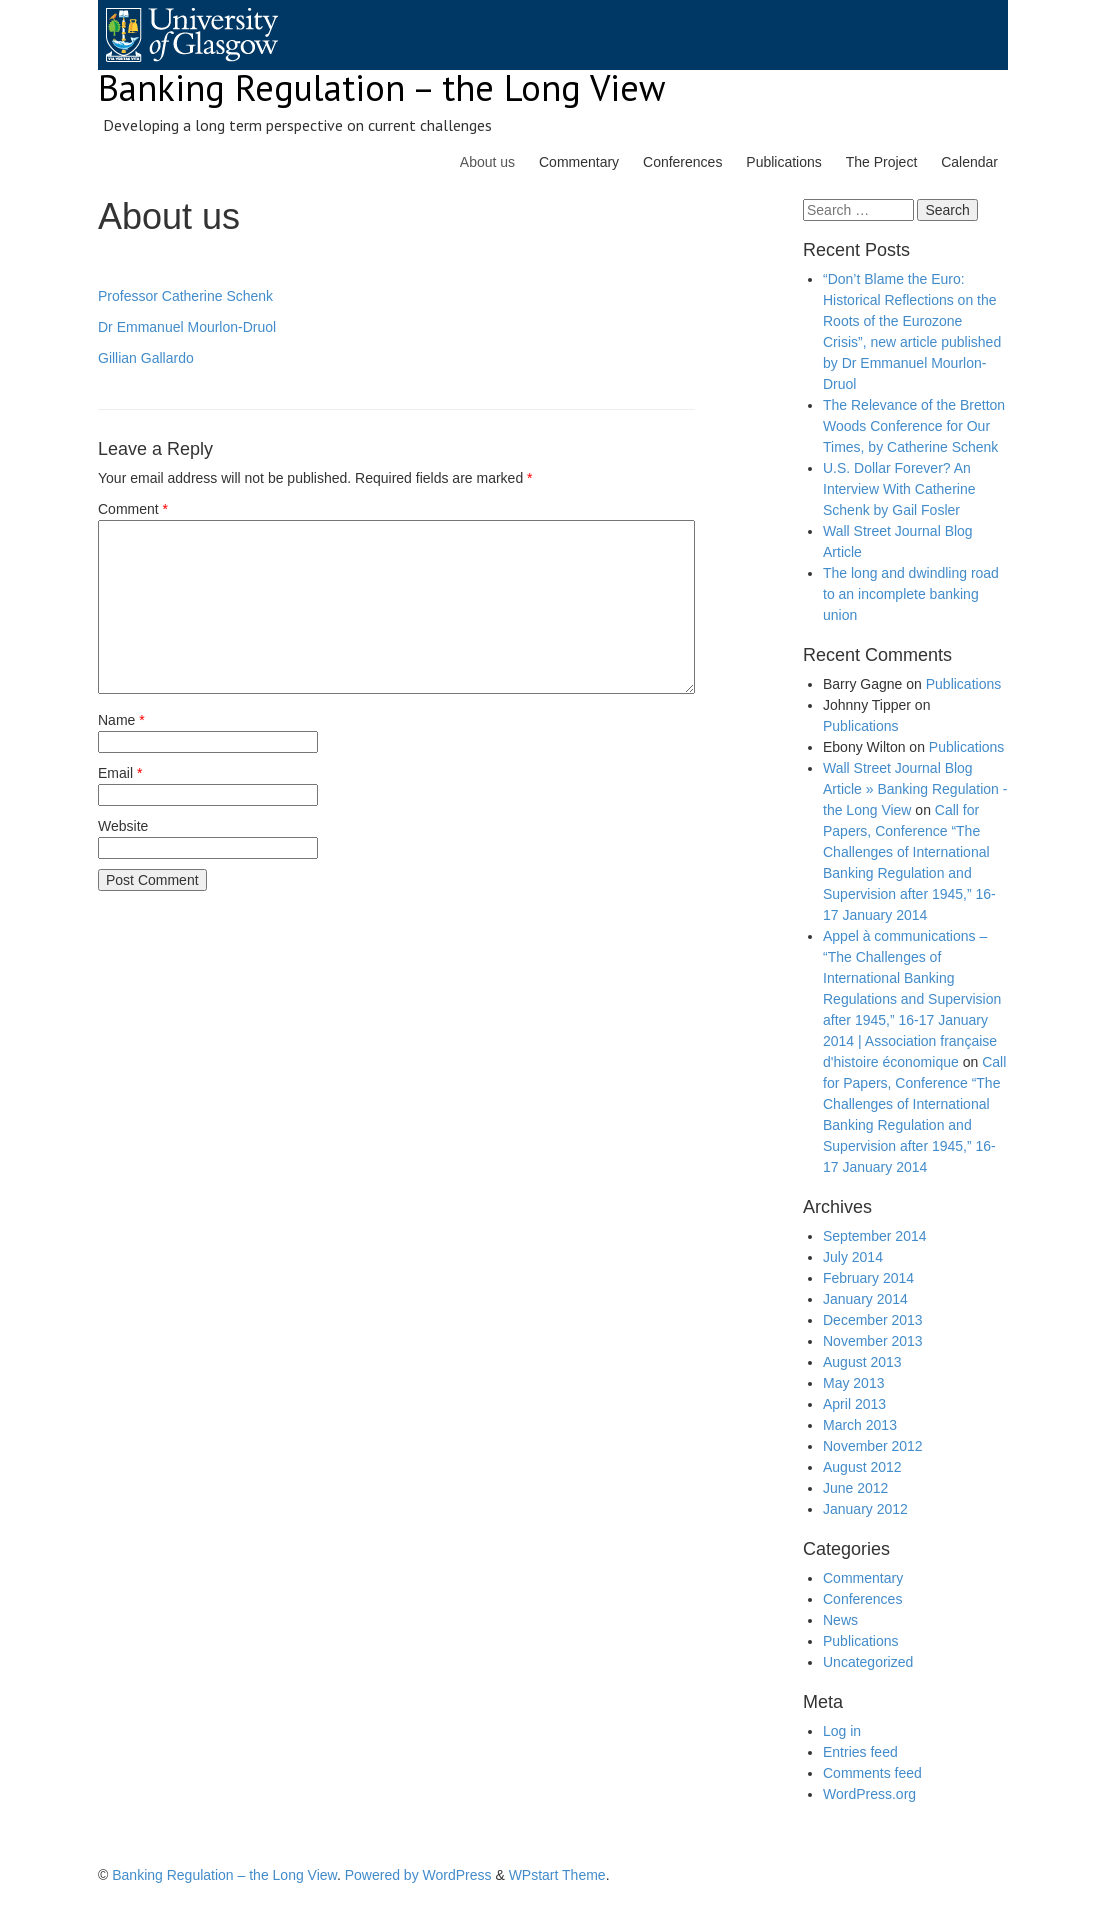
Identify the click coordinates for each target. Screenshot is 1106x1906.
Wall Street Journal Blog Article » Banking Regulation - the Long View (915, 789)
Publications (784, 162)
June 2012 (855, 1488)
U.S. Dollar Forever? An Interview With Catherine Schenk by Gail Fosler (899, 489)
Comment (133, 509)
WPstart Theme (557, 1875)
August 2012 (862, 1467)
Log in (842, 1731)
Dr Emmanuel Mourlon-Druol (187, 327)
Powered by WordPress (418, 1875)
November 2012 (873, 1446)
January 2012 (865, 1509)
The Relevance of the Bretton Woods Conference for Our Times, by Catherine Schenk (914, 426)
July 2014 (853, 1257)
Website (123, 826)
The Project (882, 162)
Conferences (682, 162)
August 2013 (862, 1362)
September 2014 (875, 1236)
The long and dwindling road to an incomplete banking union (911, 594)
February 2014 (868, 1278)
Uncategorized (868, 1662)
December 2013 (873, 1320)
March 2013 (860, 1425)
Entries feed (860, 1752)
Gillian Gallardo (146, 358)
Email (120, 773)
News (840, 1620)
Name (121, 720)
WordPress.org (869, 1794)
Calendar (969, 162)
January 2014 (865, 1299)
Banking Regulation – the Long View (381, 87)
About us (487, 162)
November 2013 (873, 1341)
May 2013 (853, 1383)
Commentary (579, 162)
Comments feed (872, 1773)
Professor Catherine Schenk (185, 296)
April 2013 (854, 1404)
